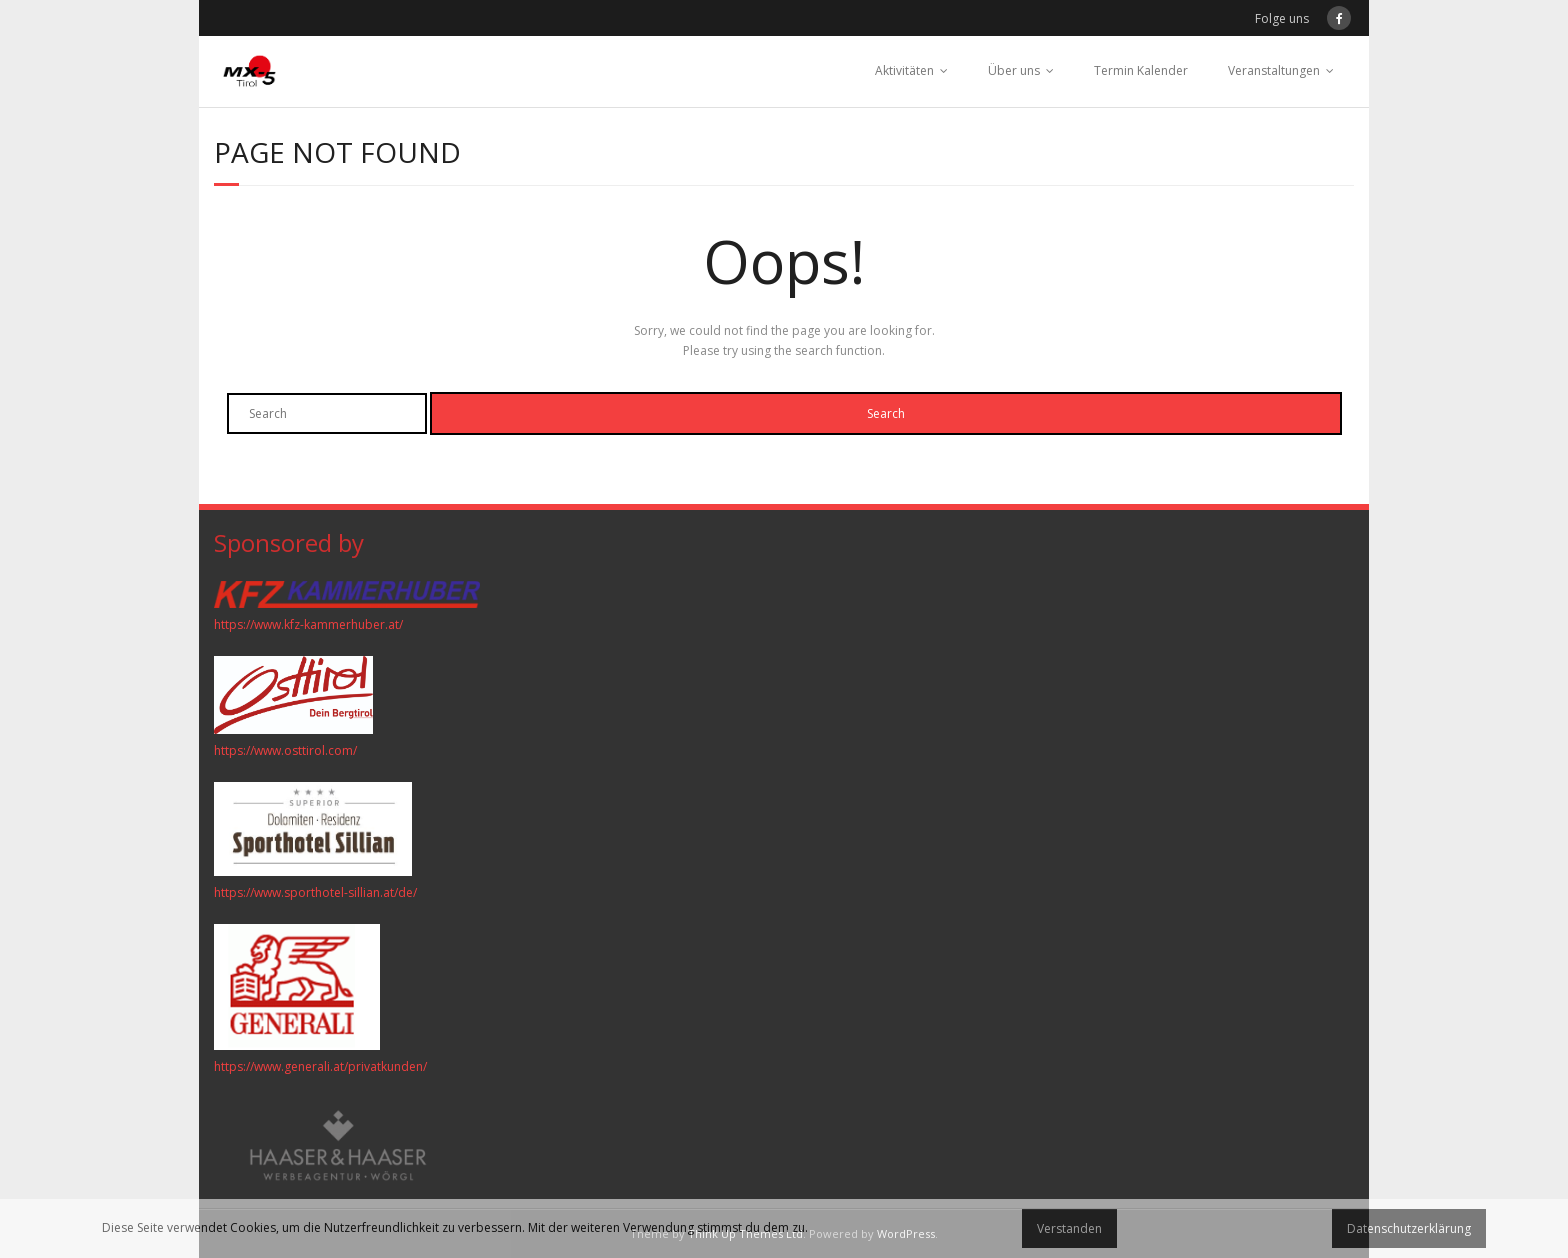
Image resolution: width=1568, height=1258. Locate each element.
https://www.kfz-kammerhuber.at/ (308, 624)
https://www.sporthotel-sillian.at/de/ (315, 892)
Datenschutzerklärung (1409, 1228)
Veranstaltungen (1274, 70)
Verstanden (1069, 1228)
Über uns (1014, 70)
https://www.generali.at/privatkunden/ (320, 1066)
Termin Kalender (1141, 70)
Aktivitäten (904, 70)
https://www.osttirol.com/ (285, 750)
